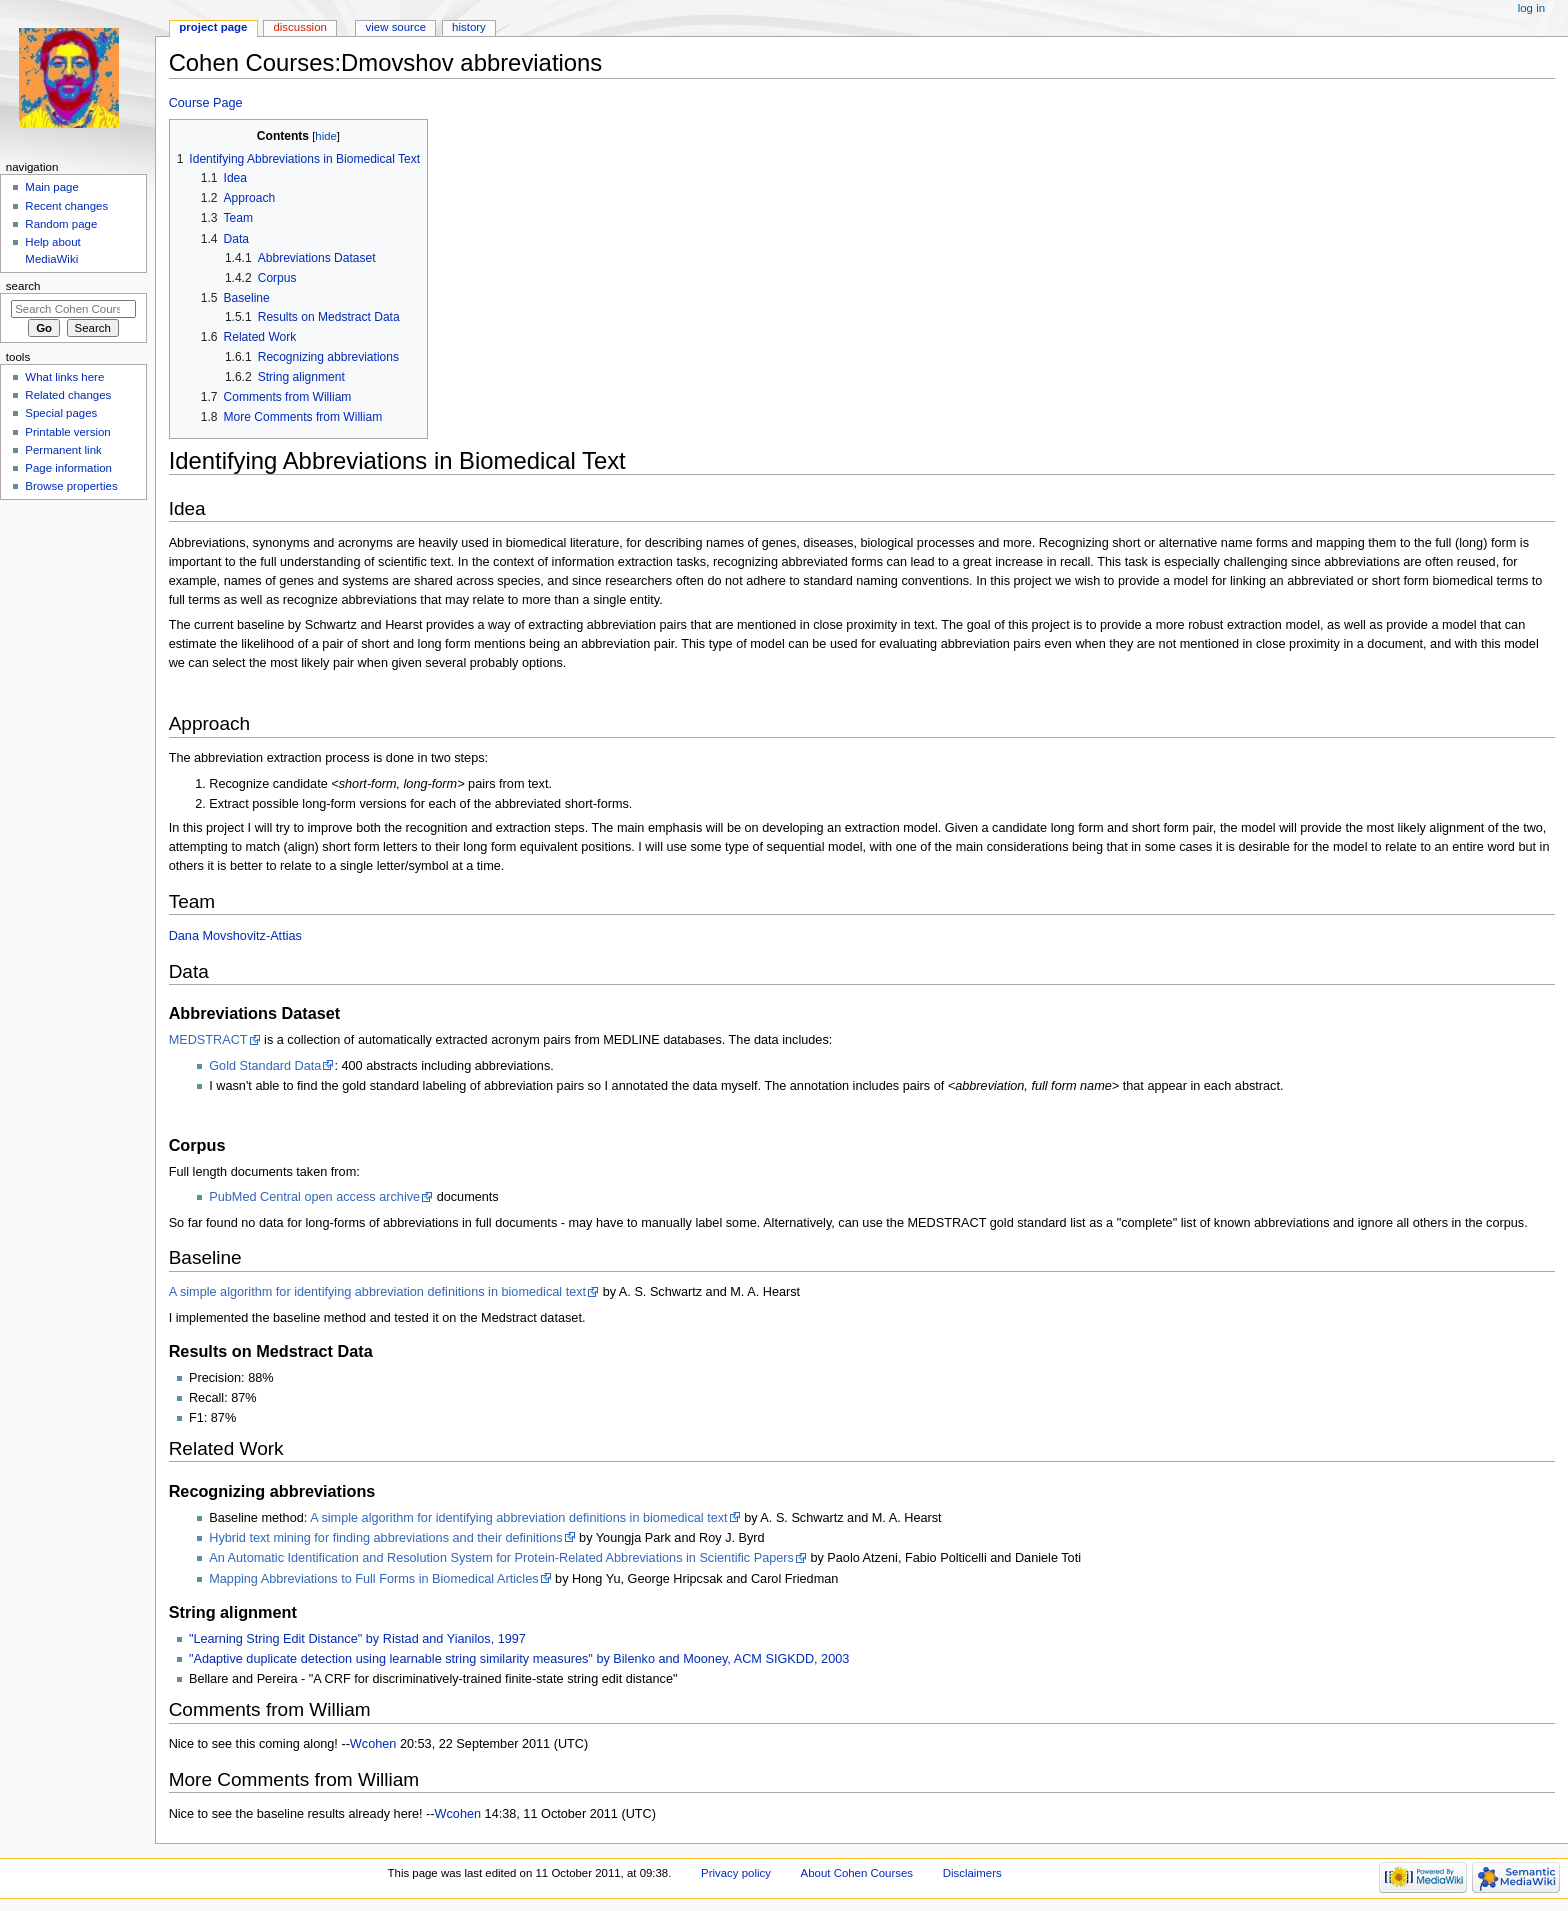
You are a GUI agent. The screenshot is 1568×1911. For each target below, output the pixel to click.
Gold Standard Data (265, 1066)
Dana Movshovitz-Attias (235, 936)
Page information (68, 468)
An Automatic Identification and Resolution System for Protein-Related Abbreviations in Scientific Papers (501, 1558)
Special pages (61, 413)
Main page (52, 187)
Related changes (68, 395)
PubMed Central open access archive (314, 1197)
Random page (61, 224)
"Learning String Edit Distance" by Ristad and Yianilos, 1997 (357, 1639)
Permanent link (63, 450)
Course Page (206, 103)
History (469, 27)
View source (396, 27)
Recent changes (66, 206)
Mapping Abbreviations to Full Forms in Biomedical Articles (373, 1579)
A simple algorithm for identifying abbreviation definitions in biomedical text (378, 1292)
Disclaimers (972, 1873)
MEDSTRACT (208, 1040)
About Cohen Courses (857, 1873)
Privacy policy (736, 1873)
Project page (213, 27)
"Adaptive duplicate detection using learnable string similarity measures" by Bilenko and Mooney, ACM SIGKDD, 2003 (519, 1659)
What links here (64, 377)
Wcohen (373, 1744)
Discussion (299, 27)
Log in (1531, 8)
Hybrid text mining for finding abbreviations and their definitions (385, 1538)
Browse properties (71, 486)
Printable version (67, 432)
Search (23, 286)
